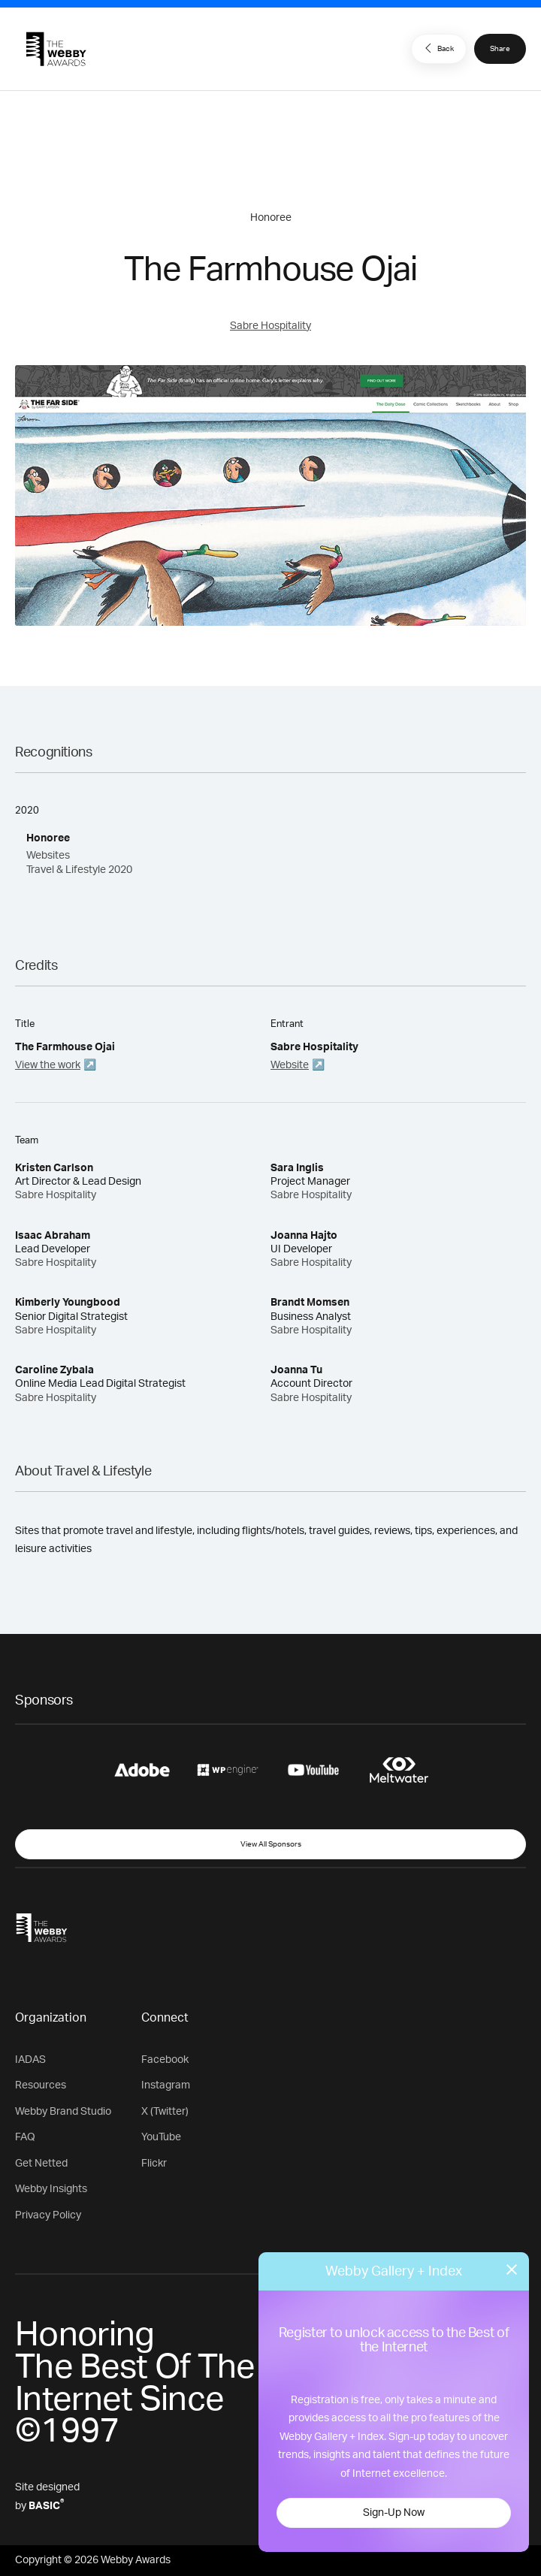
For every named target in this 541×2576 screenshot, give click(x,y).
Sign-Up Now (394, 2513)
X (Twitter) (165, 2111)
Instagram (165, 2085)
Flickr (154, 2163)
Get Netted (41, 2163)
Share (500, 49)
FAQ (25, 2137)
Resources (40, 2085)
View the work (47, 1065)
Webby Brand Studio (63, 2111)
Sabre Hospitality (270, 326)
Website (289, 1065)
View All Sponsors (270, 1844)
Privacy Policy (48, 2215)
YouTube (161, 2137)
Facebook (165, 2060)
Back (437, 48)
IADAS (30, 2060)
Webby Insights (51, 2189)
